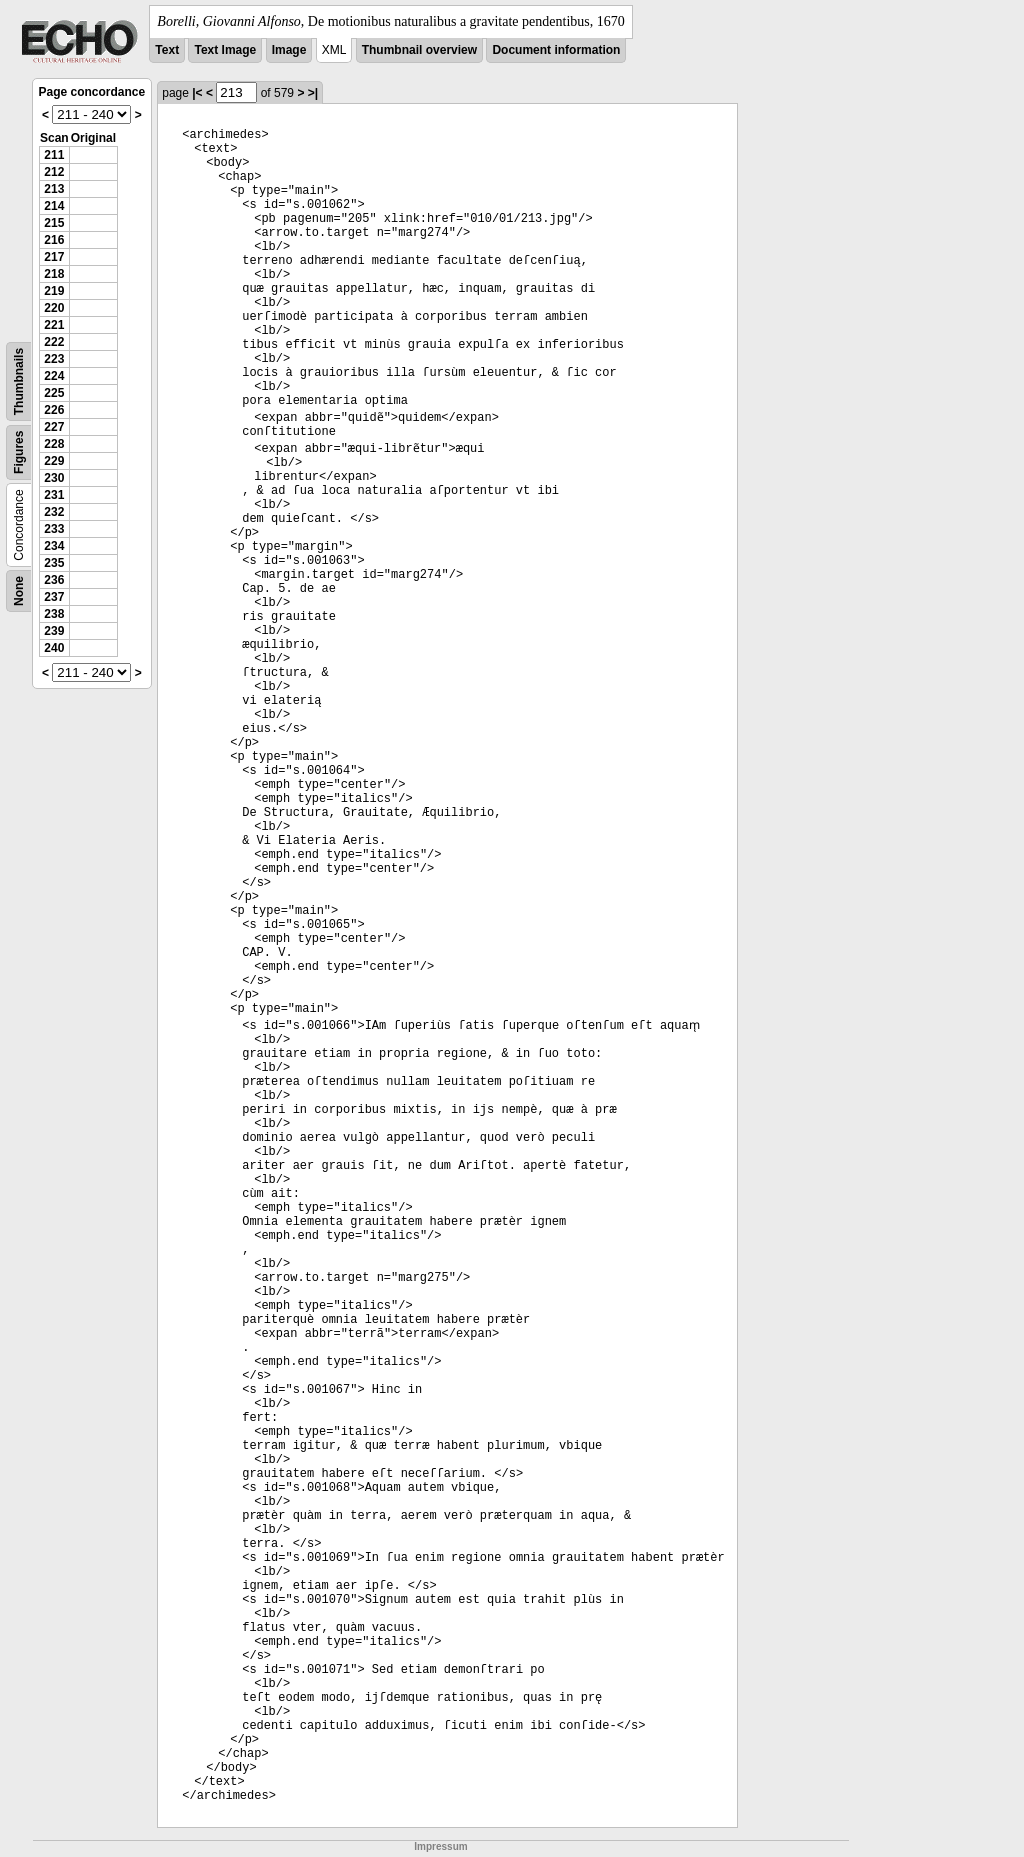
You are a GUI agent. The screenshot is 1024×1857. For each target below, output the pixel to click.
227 (54, 427)
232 (54, 512)
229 (54, 461)
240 (54, 648)
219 (54, 291)
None (19, 591)
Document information (556, 50)
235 (54, 563)
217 (54, 257)
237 (54, 597)
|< (197, 93)
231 (54, 495)
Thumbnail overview (419, 50)
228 (54, 444)
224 (54, 376)
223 (54, 359)
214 (54, 206)
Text (167, 50)
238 (54, 614)
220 (54, 308)
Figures (19, 452)
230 (54, 478)
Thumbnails (19, 381)
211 (54, 155)
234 (54, 546)
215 (54, 223)
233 (54, 529)
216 (54, 240)
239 (54, 631)
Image (289, 50)
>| (313, 93)
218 (54, 274)
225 (54, 393)
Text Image (225, 50)
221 (54, 325)
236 (54, 580)
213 (54, 189)
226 (54, 410)
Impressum (440, 1846)
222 (54, 342)
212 (54, 172)
